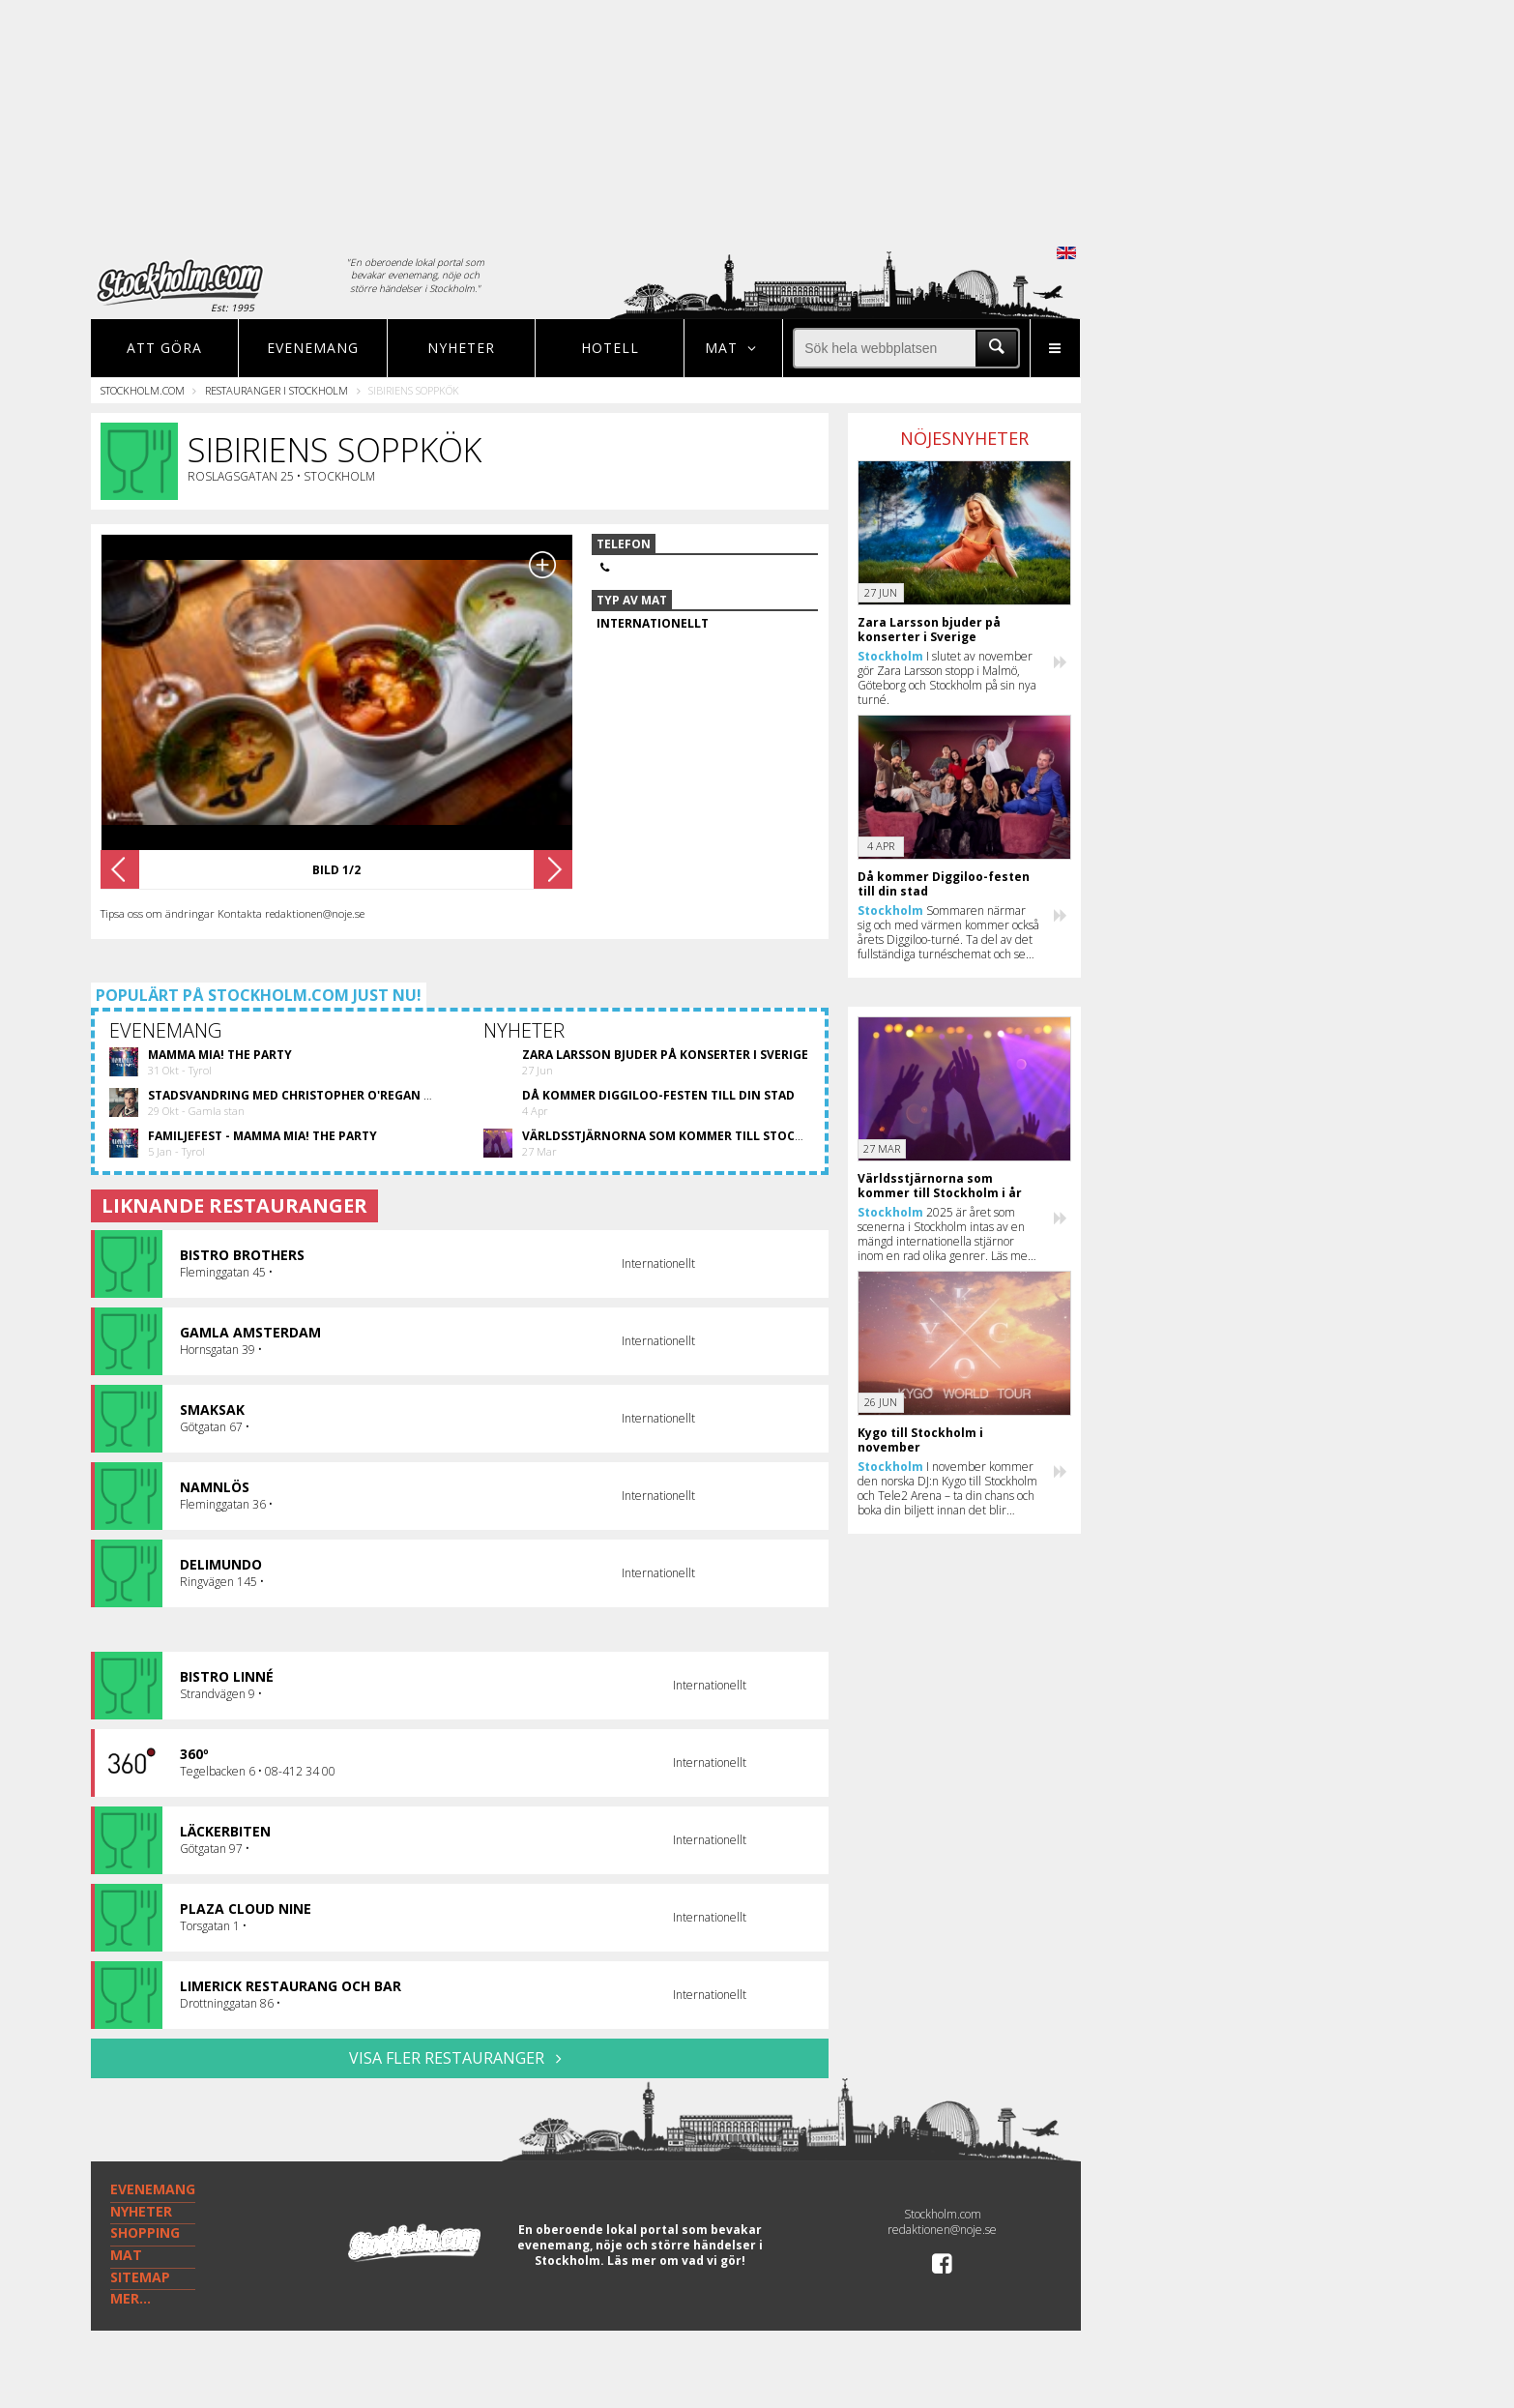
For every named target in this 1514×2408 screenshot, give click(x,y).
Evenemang (313, 347)
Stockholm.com (143, 390)
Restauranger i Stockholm (276, 390)
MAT (126, 2255)
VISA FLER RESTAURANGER (459, 2058)
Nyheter (461, 347)
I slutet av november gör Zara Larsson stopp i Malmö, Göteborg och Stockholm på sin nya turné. (947, 678)
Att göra (164, 347)
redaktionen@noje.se (942, 2229)
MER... (130, 2298)
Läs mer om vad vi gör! (676, 2260)
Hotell (610, 347)
